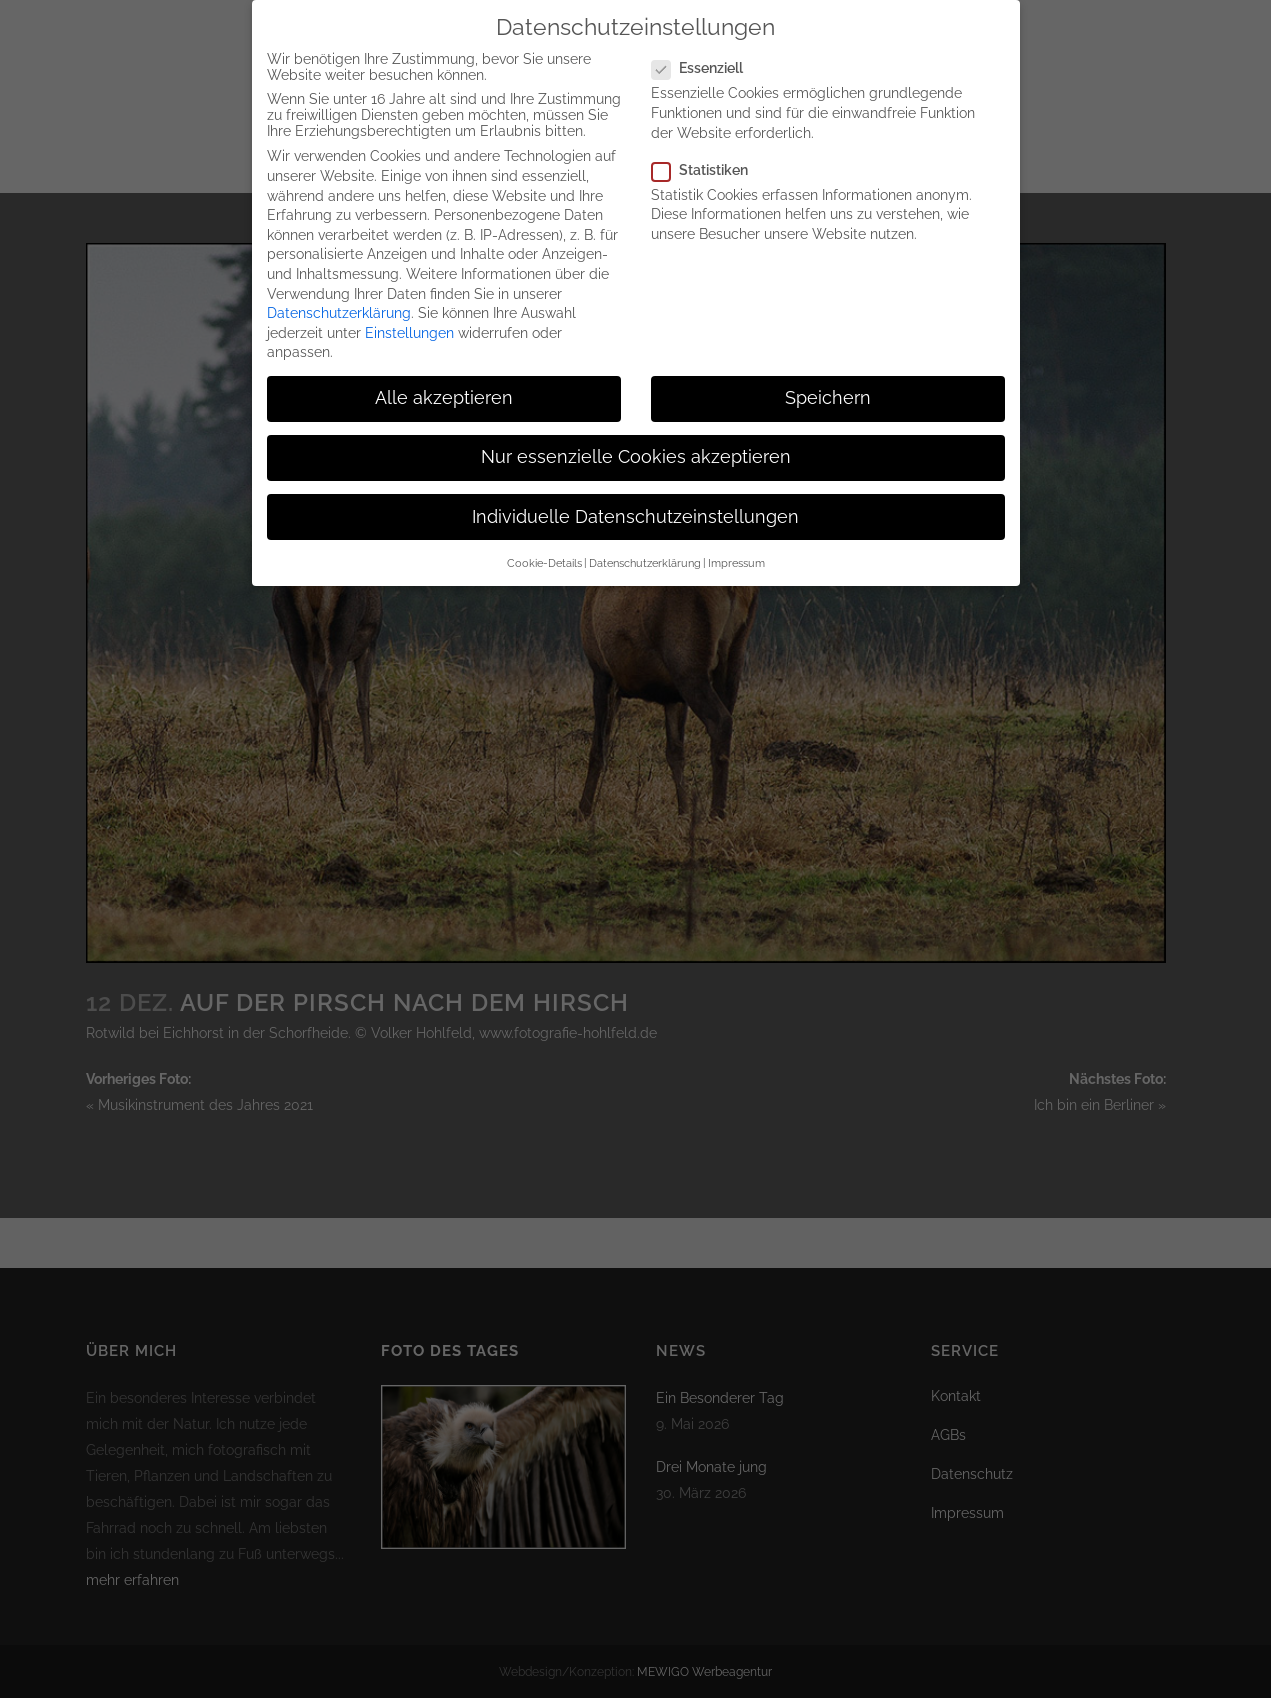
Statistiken (708, 164)
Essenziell (705, 62)
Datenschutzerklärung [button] (645, 557)
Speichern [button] (828, 392)
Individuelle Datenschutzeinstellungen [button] (635, 510)
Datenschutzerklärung (339, 307)
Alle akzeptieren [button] (444, 392)
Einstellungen (409, 327)
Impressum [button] (736, 557)
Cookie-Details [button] (544, 557)
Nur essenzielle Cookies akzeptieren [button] (636, 451)
